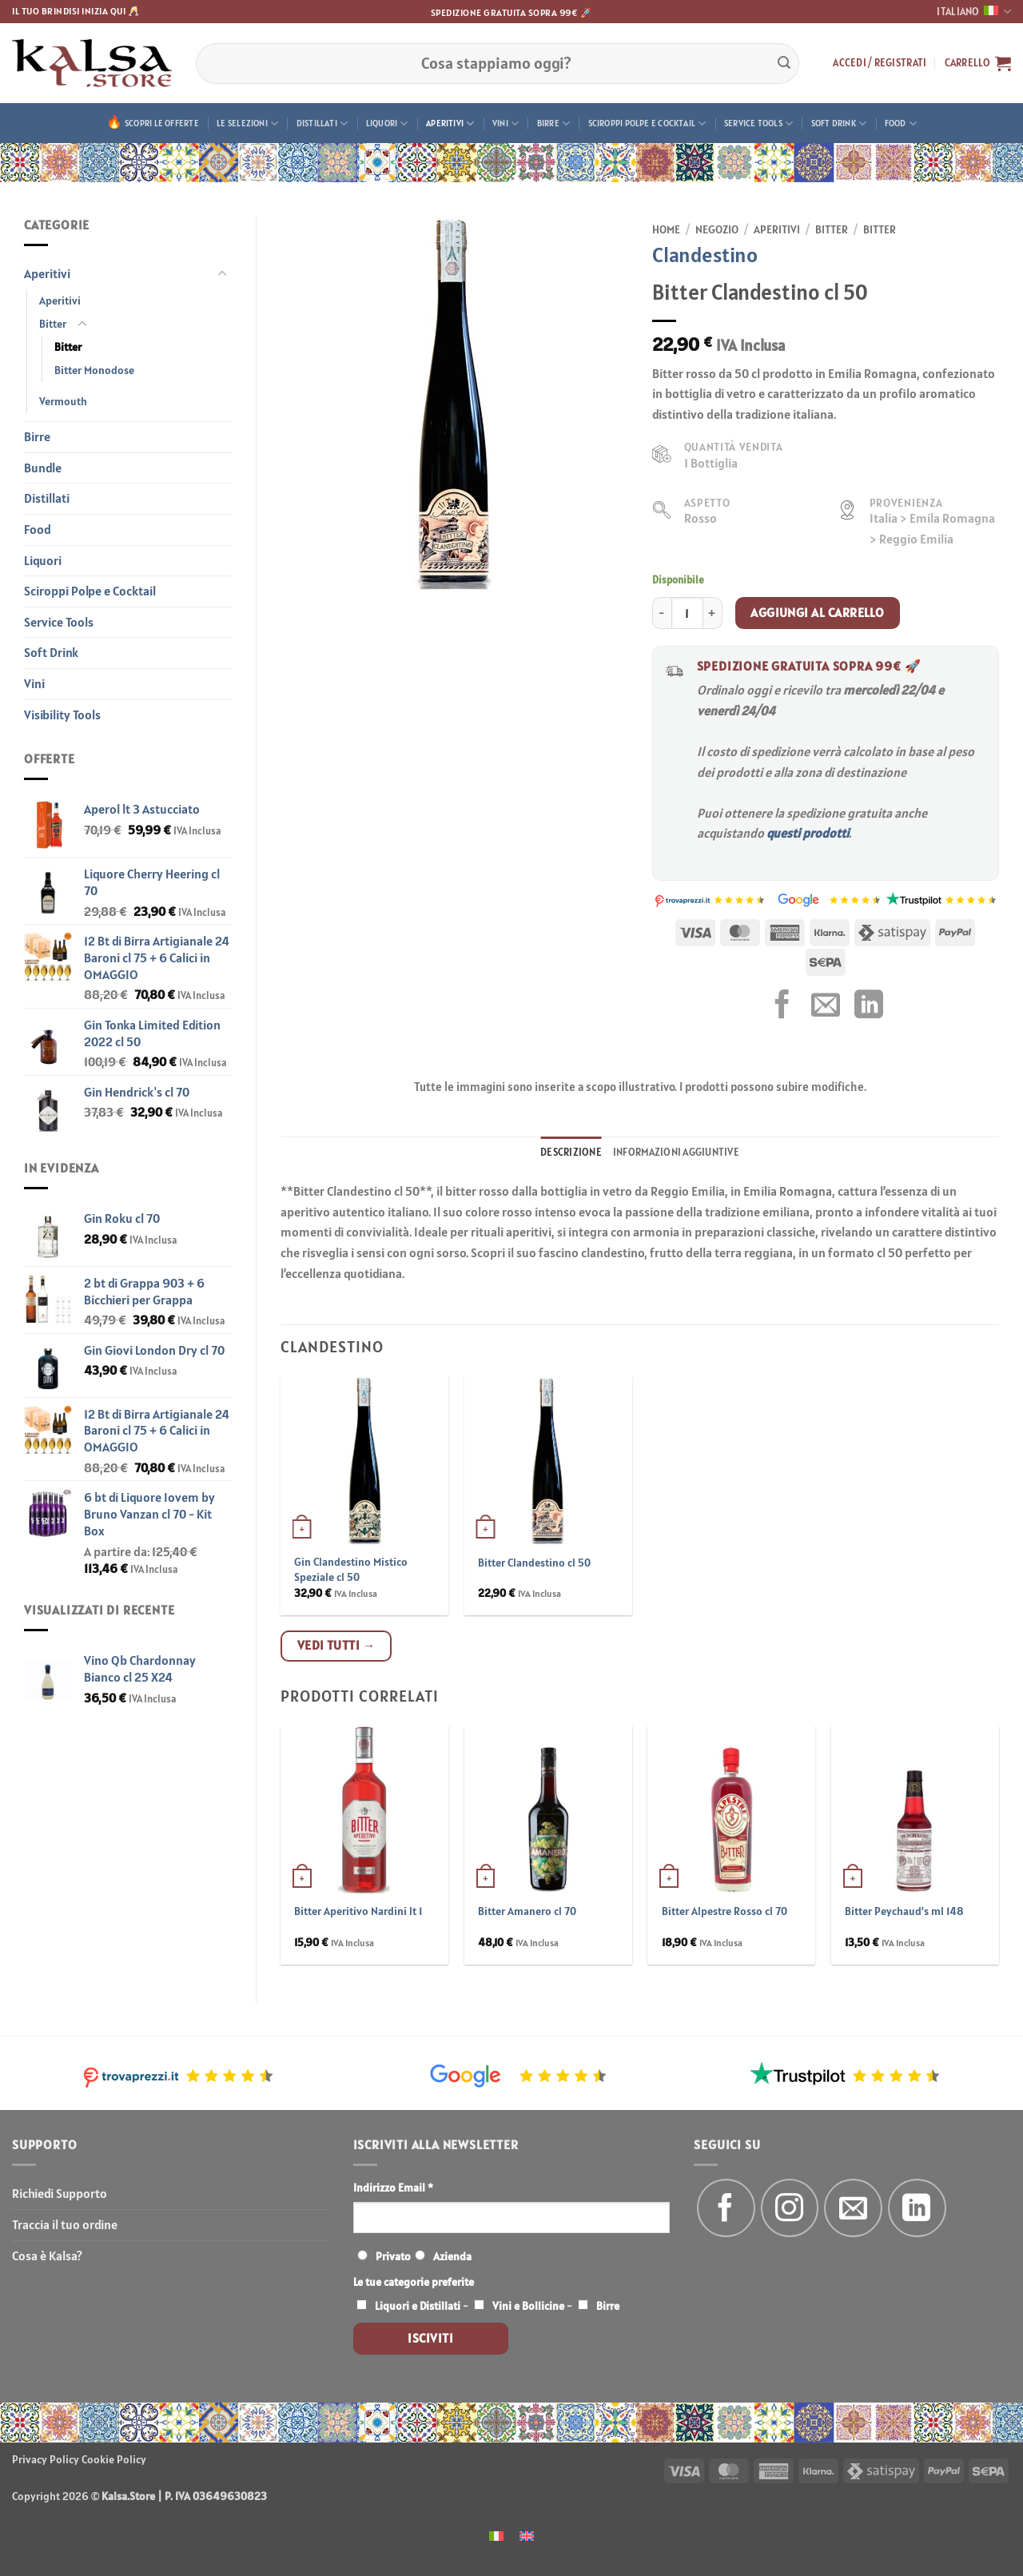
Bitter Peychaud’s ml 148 (904, 1911)
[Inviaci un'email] (853, 2208)
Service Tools (758, 123)
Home (666, 229)
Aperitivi (450, 123)
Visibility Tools (62, 715)
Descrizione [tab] (571, 1152)
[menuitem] (496, 2535)
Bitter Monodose (94, 370)
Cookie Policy (114, 2459)
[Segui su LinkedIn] (917, 2208)
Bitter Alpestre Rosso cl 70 (724, 1911)
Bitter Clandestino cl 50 (534, 1562)
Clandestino (705, 254)
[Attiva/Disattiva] (222, 274)
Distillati (322, 123)
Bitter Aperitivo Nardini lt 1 (358, 1911)
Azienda (452, 2256)
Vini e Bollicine (528, 2306)
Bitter (52, 324)
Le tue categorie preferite (413, 2282)
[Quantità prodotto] (687, 613)
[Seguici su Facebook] (726, 2208)
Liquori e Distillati (417, 2306)
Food (901, 123)
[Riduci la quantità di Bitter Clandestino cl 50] (661, 613)
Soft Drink (839, 123)
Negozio (716, 229)
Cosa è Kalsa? (47, 2255)
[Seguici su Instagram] (790, 2208)
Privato (393, 2256)
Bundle (43, 468)
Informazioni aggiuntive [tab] (676, 1152)
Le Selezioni (247, 123)
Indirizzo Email (393, 2187)
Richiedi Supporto (59, 2193)
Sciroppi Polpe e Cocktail (647, 123)
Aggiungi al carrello (817, 612)
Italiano (974, 11)
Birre (554, 123)
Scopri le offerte (162, 123)
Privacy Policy (45, 2459)
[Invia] (784, 63)
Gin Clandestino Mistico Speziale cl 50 (351, 1569)
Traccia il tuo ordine (64, 2224)
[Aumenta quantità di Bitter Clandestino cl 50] (712, 613)
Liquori (387, 123)
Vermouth (63, 401)
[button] (879, 63)
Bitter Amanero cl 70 (527, 1911)
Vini (505, 123)
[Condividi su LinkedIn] (868, 1006)
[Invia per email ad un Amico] (825, 1006)
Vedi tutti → (336, 1645)
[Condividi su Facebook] (782, 1006)
